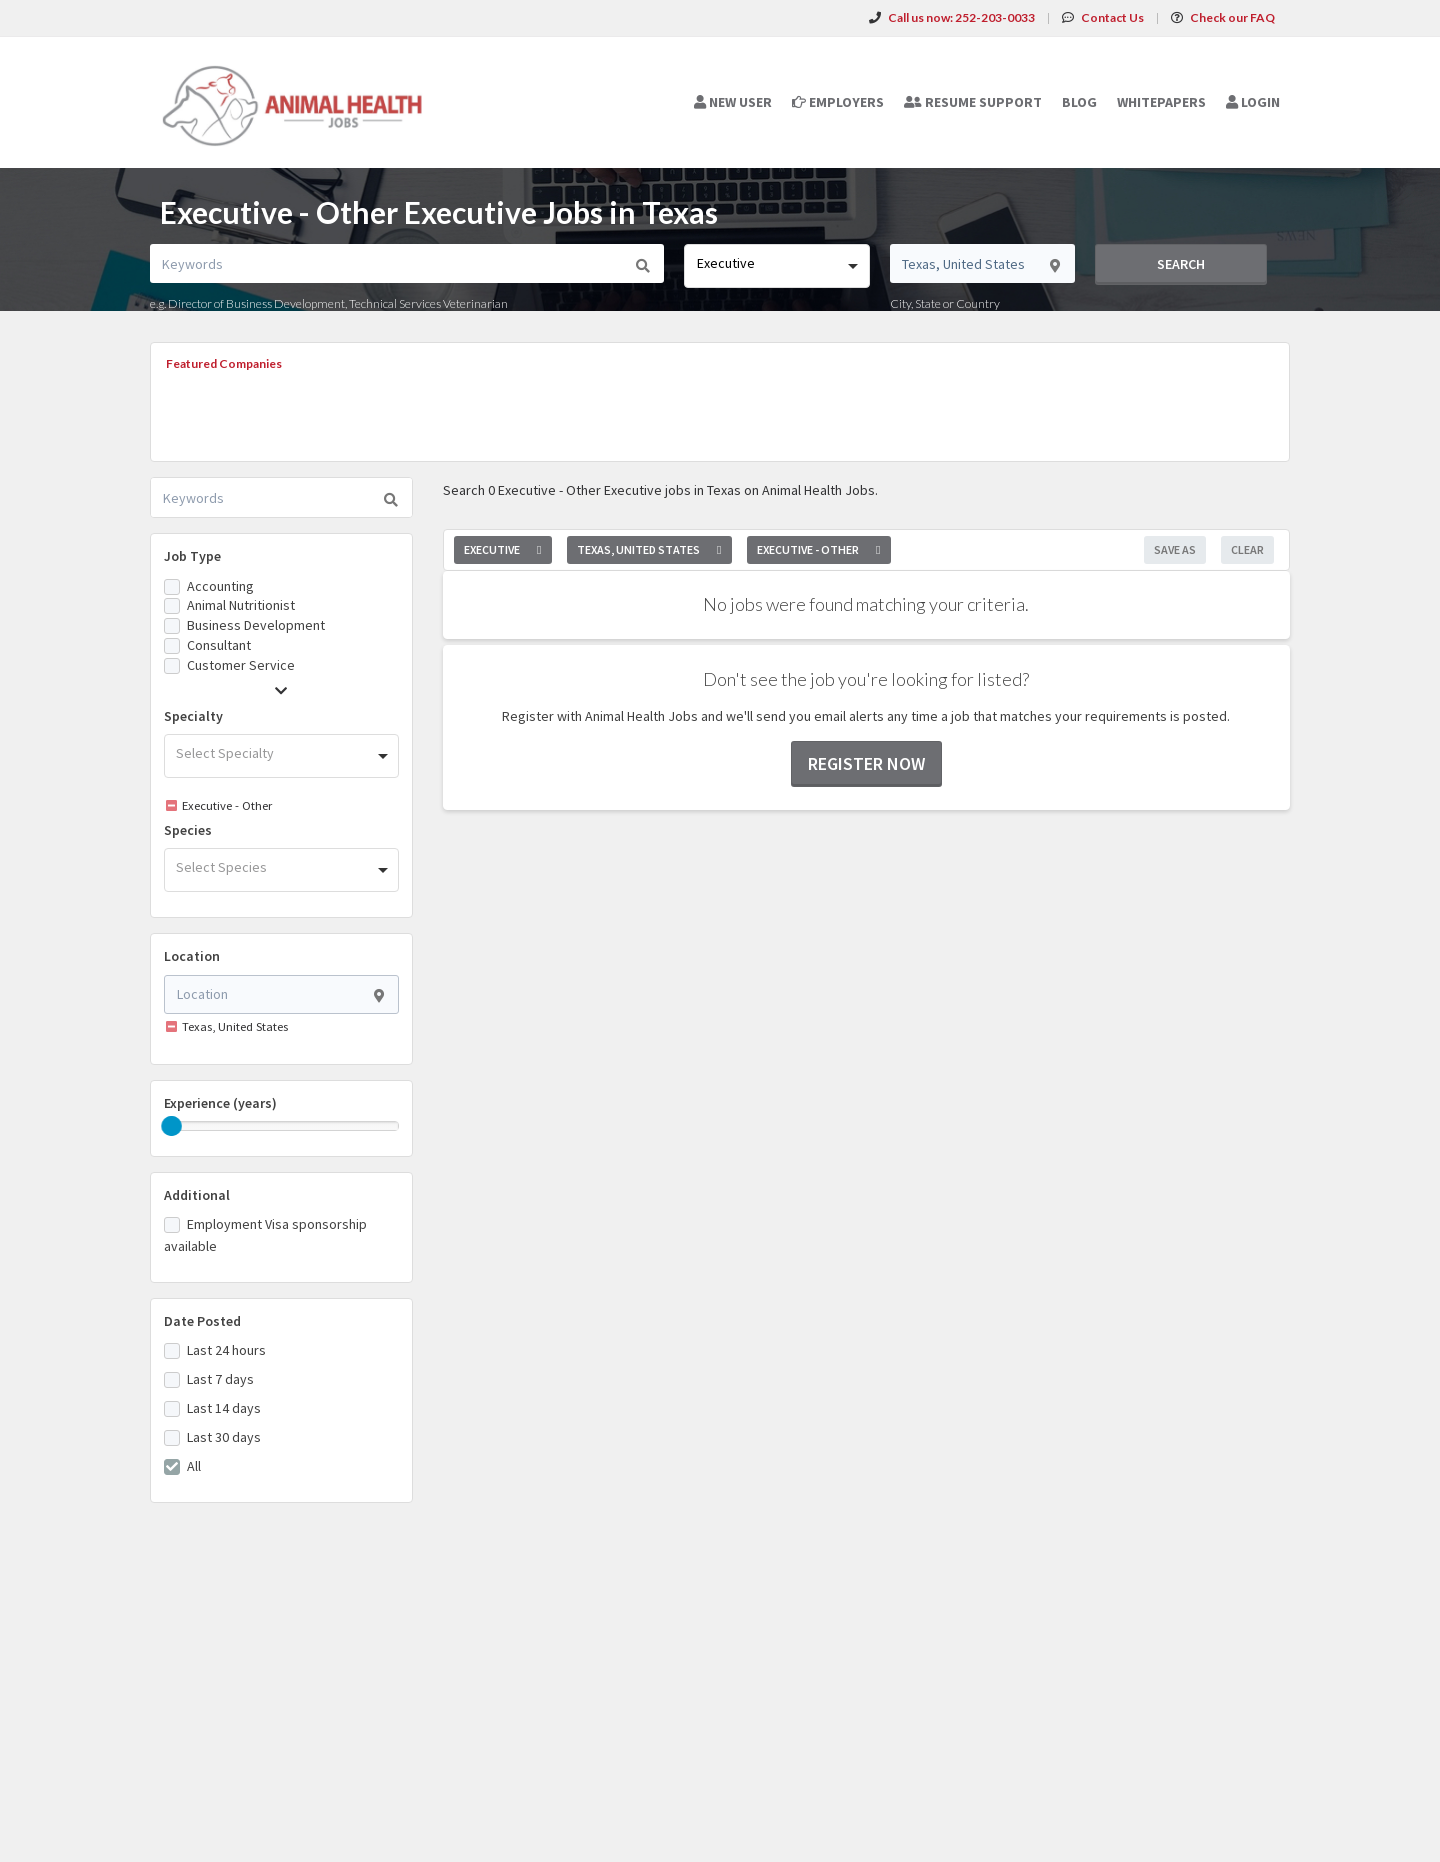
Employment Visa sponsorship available (265, 1235)
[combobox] (776, 266)
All (194, 1466)
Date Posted (202, 1321)
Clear (1247, 549)
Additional (197, 1195)
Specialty (193, 716)
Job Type (192, 556)
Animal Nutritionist (241, 605)
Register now (866, 763)
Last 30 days (224, 1437)
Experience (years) (220, 1103)
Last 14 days (224, 1408)
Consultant (219, 645)
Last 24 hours (226, 1350)
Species (188, 830)
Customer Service (241, 665)
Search (1181, 264)
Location (192, 956)
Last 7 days (220, 1379)
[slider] (172, 1126)
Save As (1175, 549)
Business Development (256, 625)
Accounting (220, 586)
